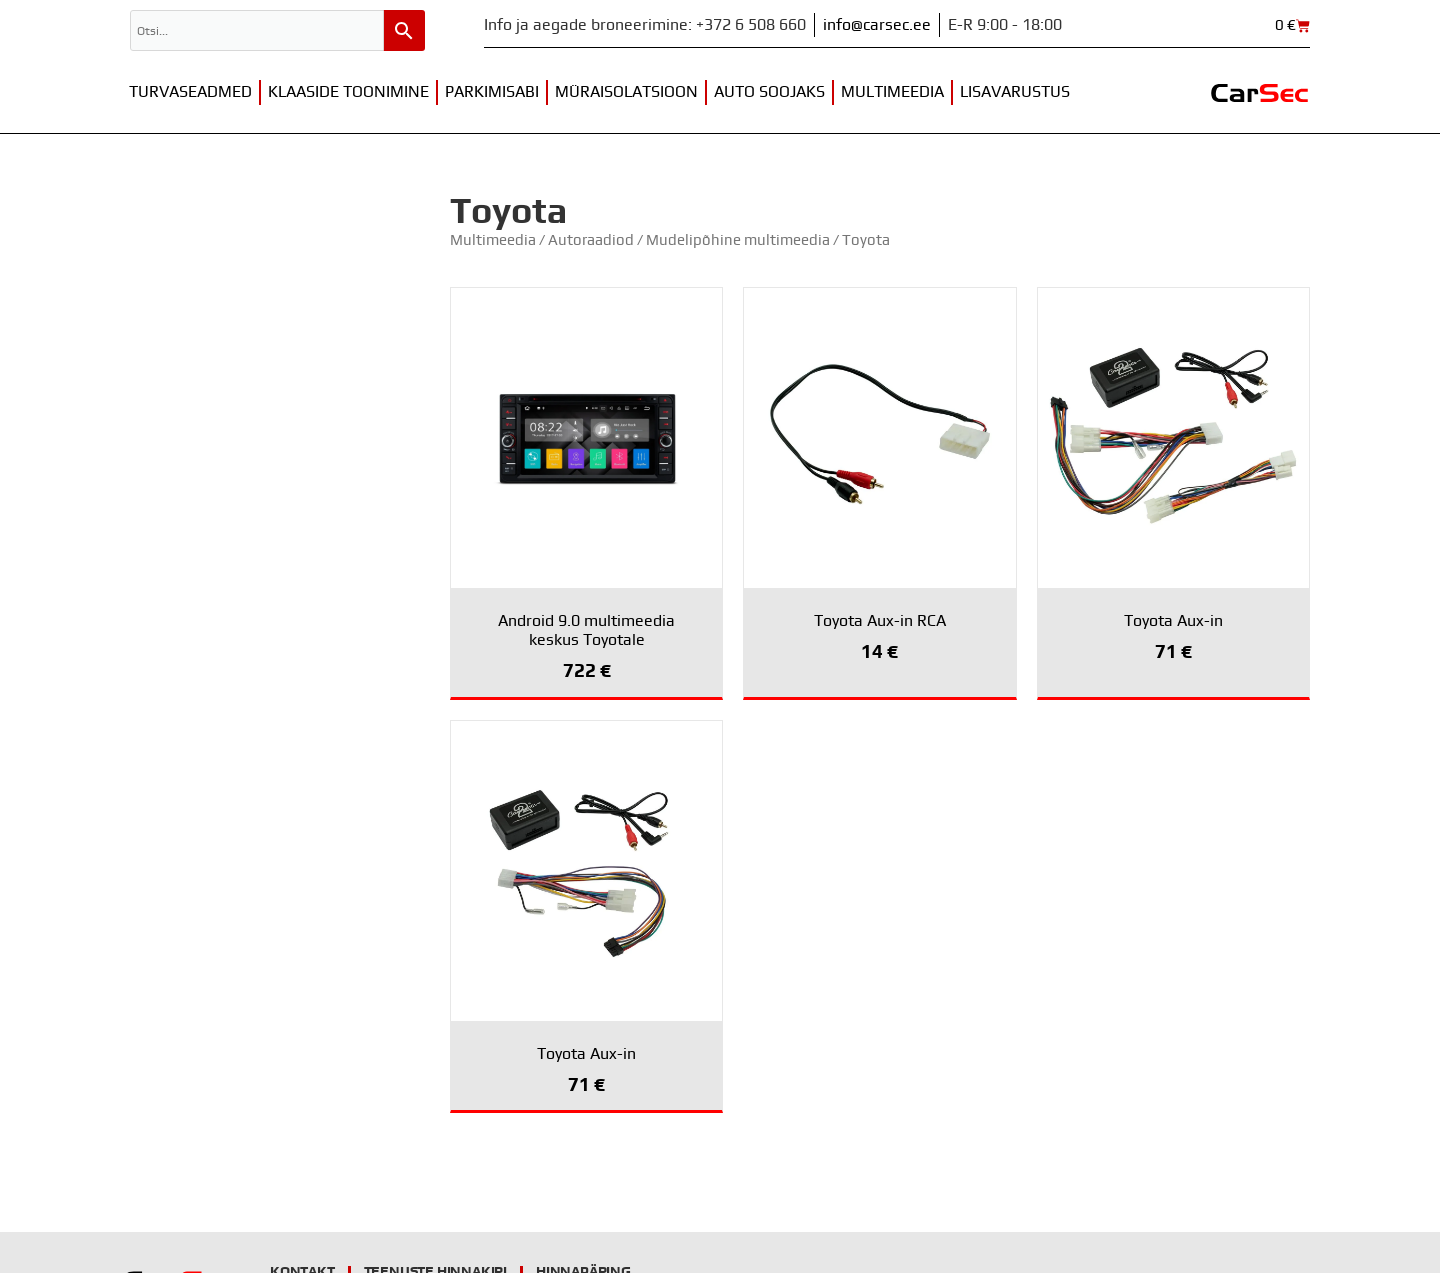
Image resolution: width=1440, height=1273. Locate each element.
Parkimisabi (492, 92)
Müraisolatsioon (626, 92)
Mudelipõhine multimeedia (738, 240)
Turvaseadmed (190, 92)
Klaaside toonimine (348, 92)
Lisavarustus (1015, 92)
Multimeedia (892, 92)
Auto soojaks (769, 92)
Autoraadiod (591, 240)
